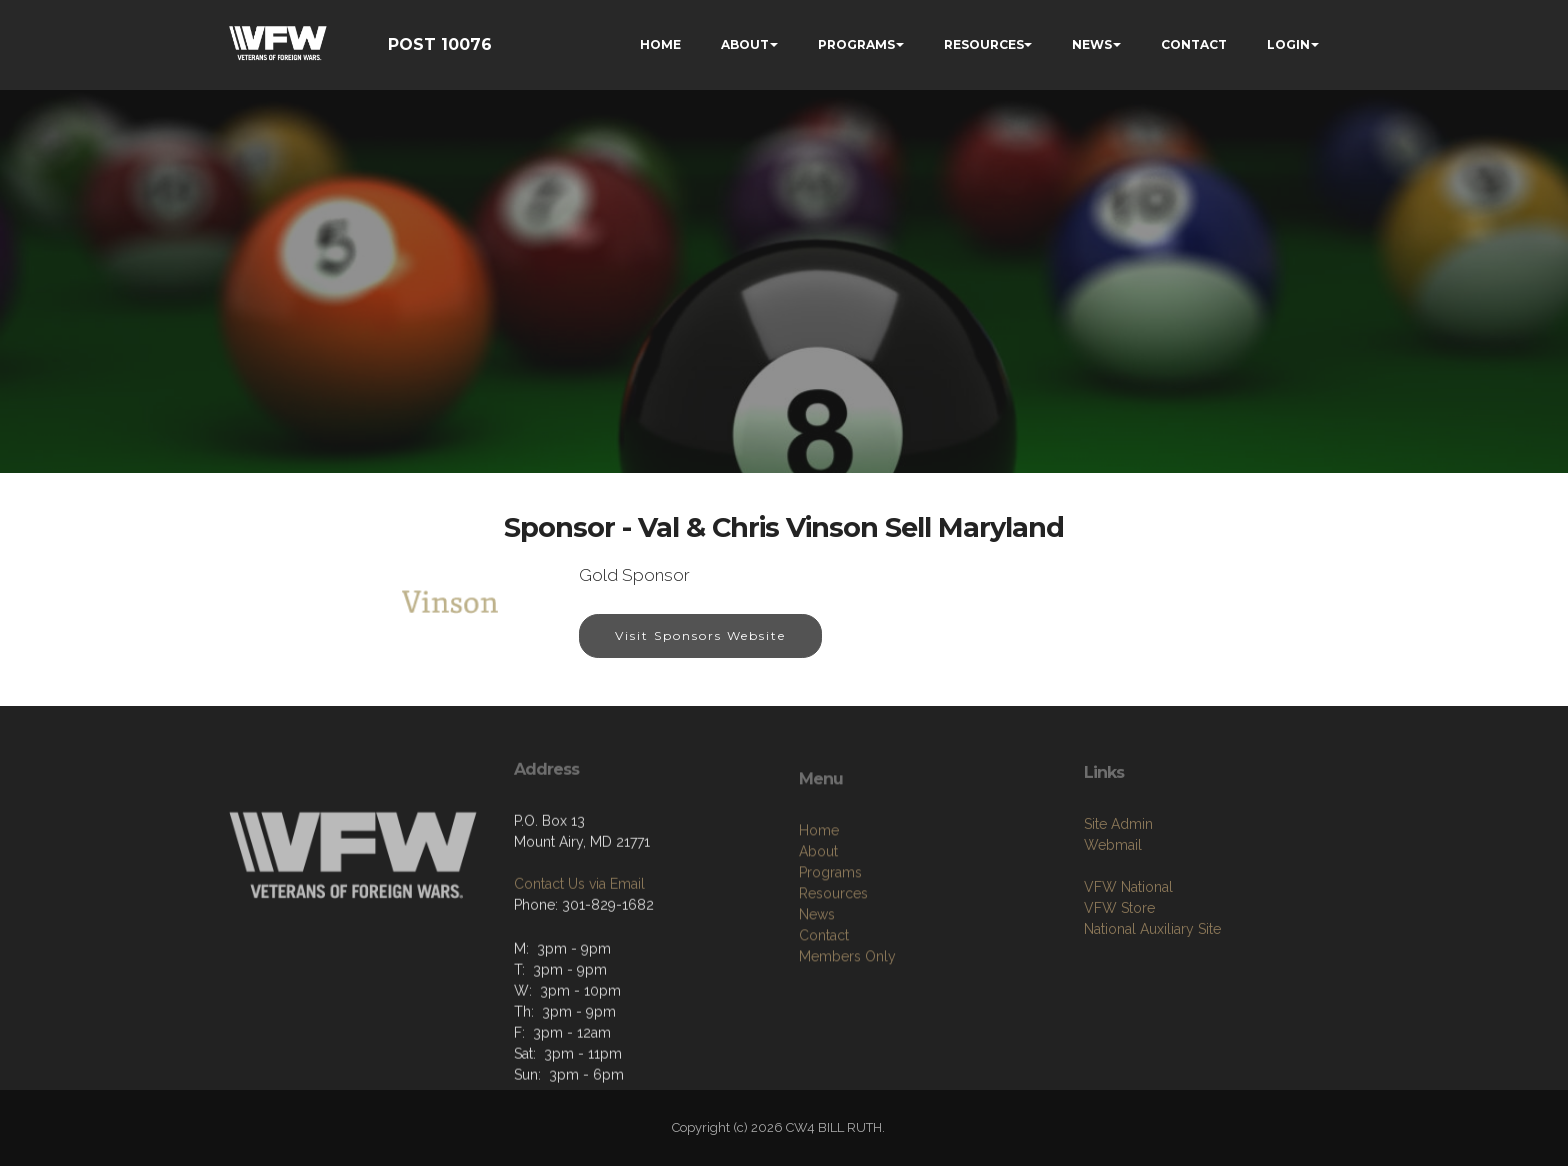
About (818, 918)
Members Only (847, 1023)
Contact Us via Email (579, 931)
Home (819, 897)
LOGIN (1288, 44)
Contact (824, 1002)
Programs (830, 939)
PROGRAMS (856, 44)
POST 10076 (440, 44)
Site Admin (1118, 877)
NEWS (1092, 44)
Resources (833, 960)
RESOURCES (984, 44)
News (817, 981)
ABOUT (745, 44)
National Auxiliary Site (1152, 982)
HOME (660, 44)
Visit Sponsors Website (700, 636)
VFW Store (1119, 961)
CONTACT (1194, 44)
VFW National (1128, 940)
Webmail (1113, 898)
